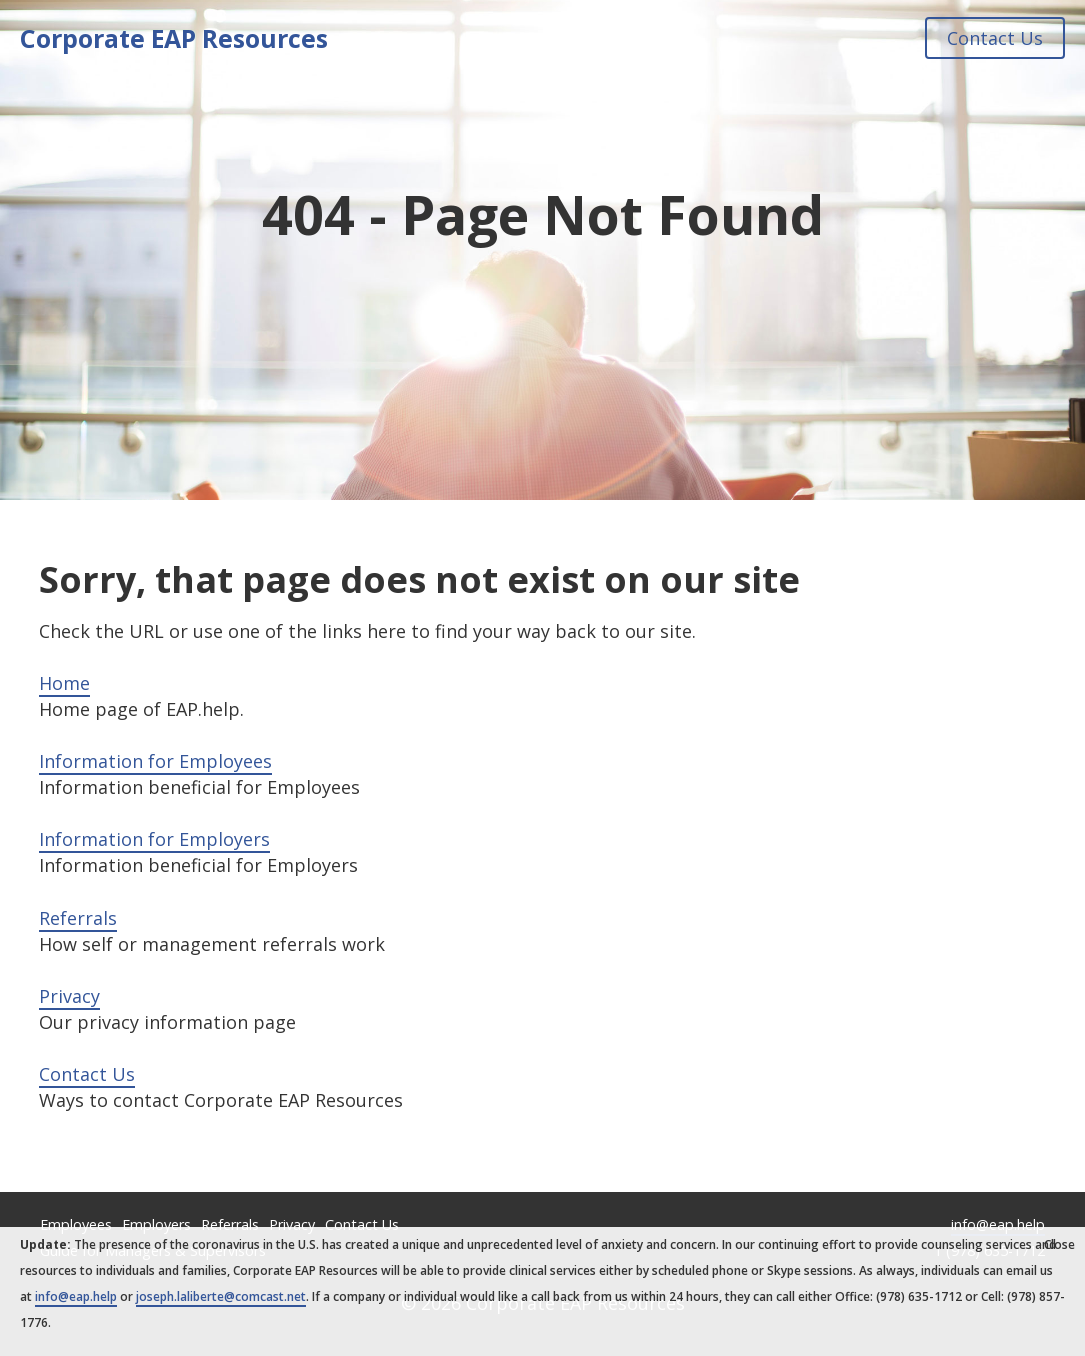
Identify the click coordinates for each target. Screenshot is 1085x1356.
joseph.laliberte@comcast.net (221, 1296)
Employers (156, 1224)
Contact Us (995, 38)
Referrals (78, 918)
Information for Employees (155, 761)
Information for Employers (154, 839)
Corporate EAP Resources (174, 38)
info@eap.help (998, 1224)
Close (1059, 1244)
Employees (76, 1224)
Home (64, 683)
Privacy (69, 996)
